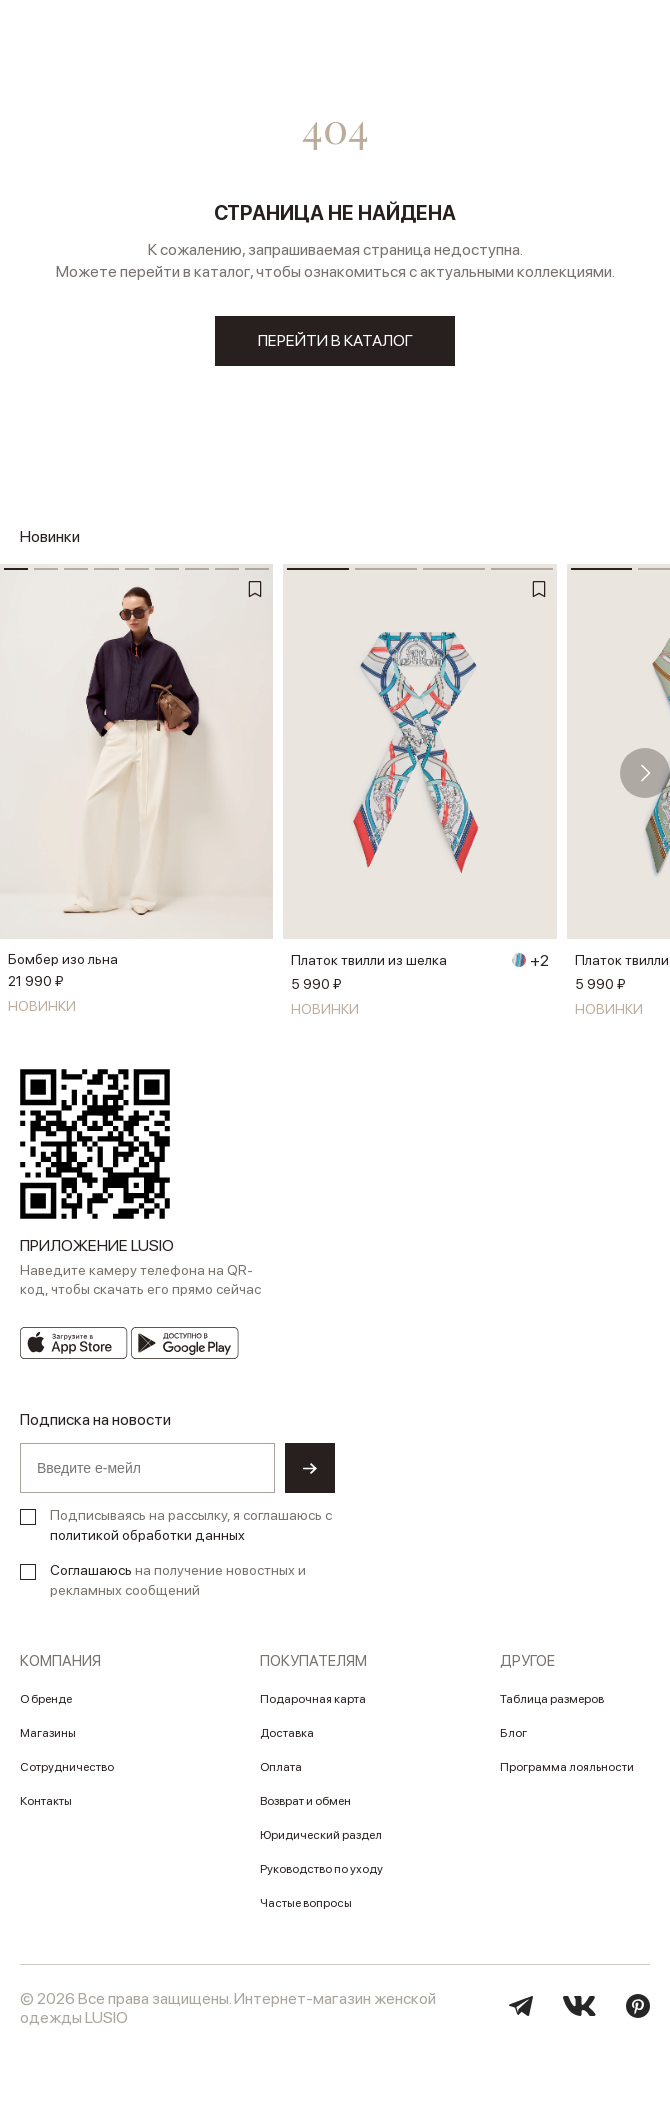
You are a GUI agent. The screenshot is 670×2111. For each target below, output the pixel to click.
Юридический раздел (321, 1835)
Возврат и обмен (305, 1801)
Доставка (287, 1733)
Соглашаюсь (91, 1570)
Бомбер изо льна (63, 959)
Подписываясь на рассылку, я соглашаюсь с (191, 1525)
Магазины (48, 1733)
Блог (513, 1733)
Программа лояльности (567, 1767)
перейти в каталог (335, 340)
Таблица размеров (552, 1699)
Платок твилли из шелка (369, 960)
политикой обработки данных (147, 1535)
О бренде (46, 1699)
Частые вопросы (306, 1903)
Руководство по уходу (321, 1869)
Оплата (281, 1767)
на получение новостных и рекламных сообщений (178, 1580)
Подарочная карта (313, 1699)
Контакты (46, 1801)
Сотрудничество (67, 1767)
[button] (645, 773)
